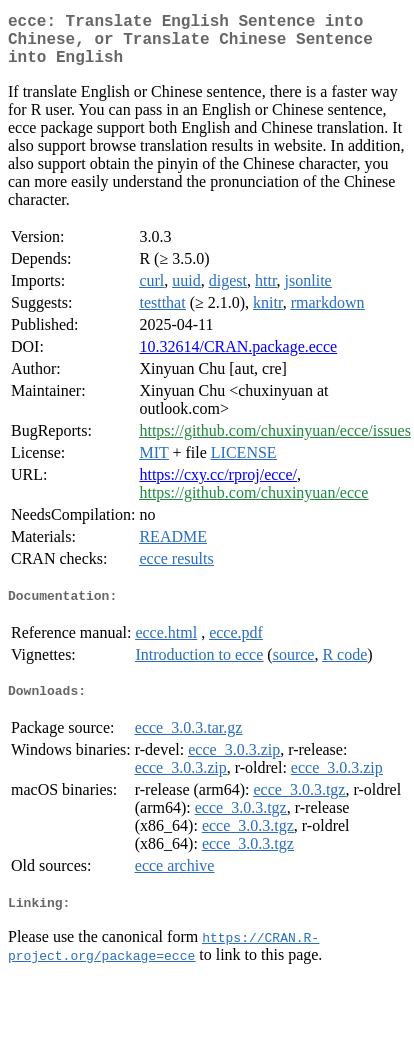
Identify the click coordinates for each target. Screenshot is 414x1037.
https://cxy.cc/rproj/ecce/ (218, 486)
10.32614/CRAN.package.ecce (238, 358)
